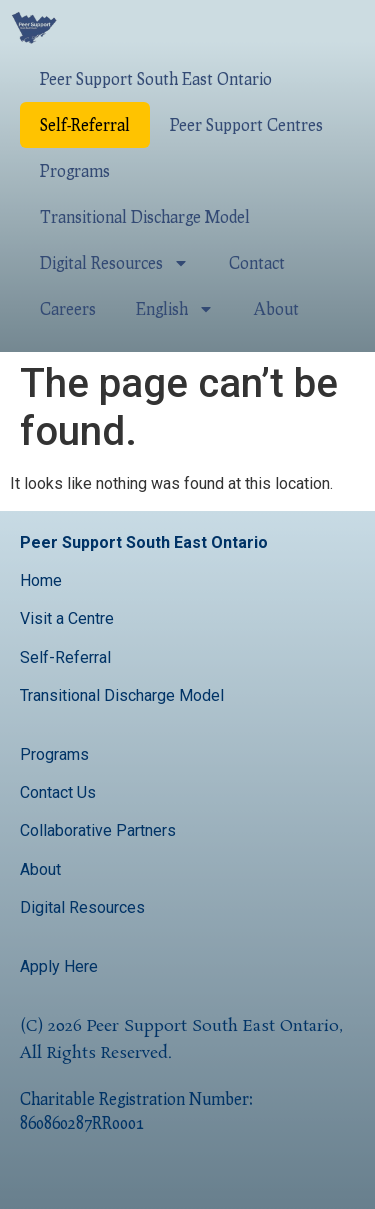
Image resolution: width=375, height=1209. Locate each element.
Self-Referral (85, 124)
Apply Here (59, 966)
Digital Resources (114, 263)
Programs (75, 170)
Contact (257, 262)
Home (41, 580)
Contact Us (60, 792)
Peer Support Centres (246, 124)
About (276, 308)
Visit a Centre (67, 618)
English (175, 309)
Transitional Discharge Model (145, 216)
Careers (68, 308)
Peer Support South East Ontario (156, 78)
